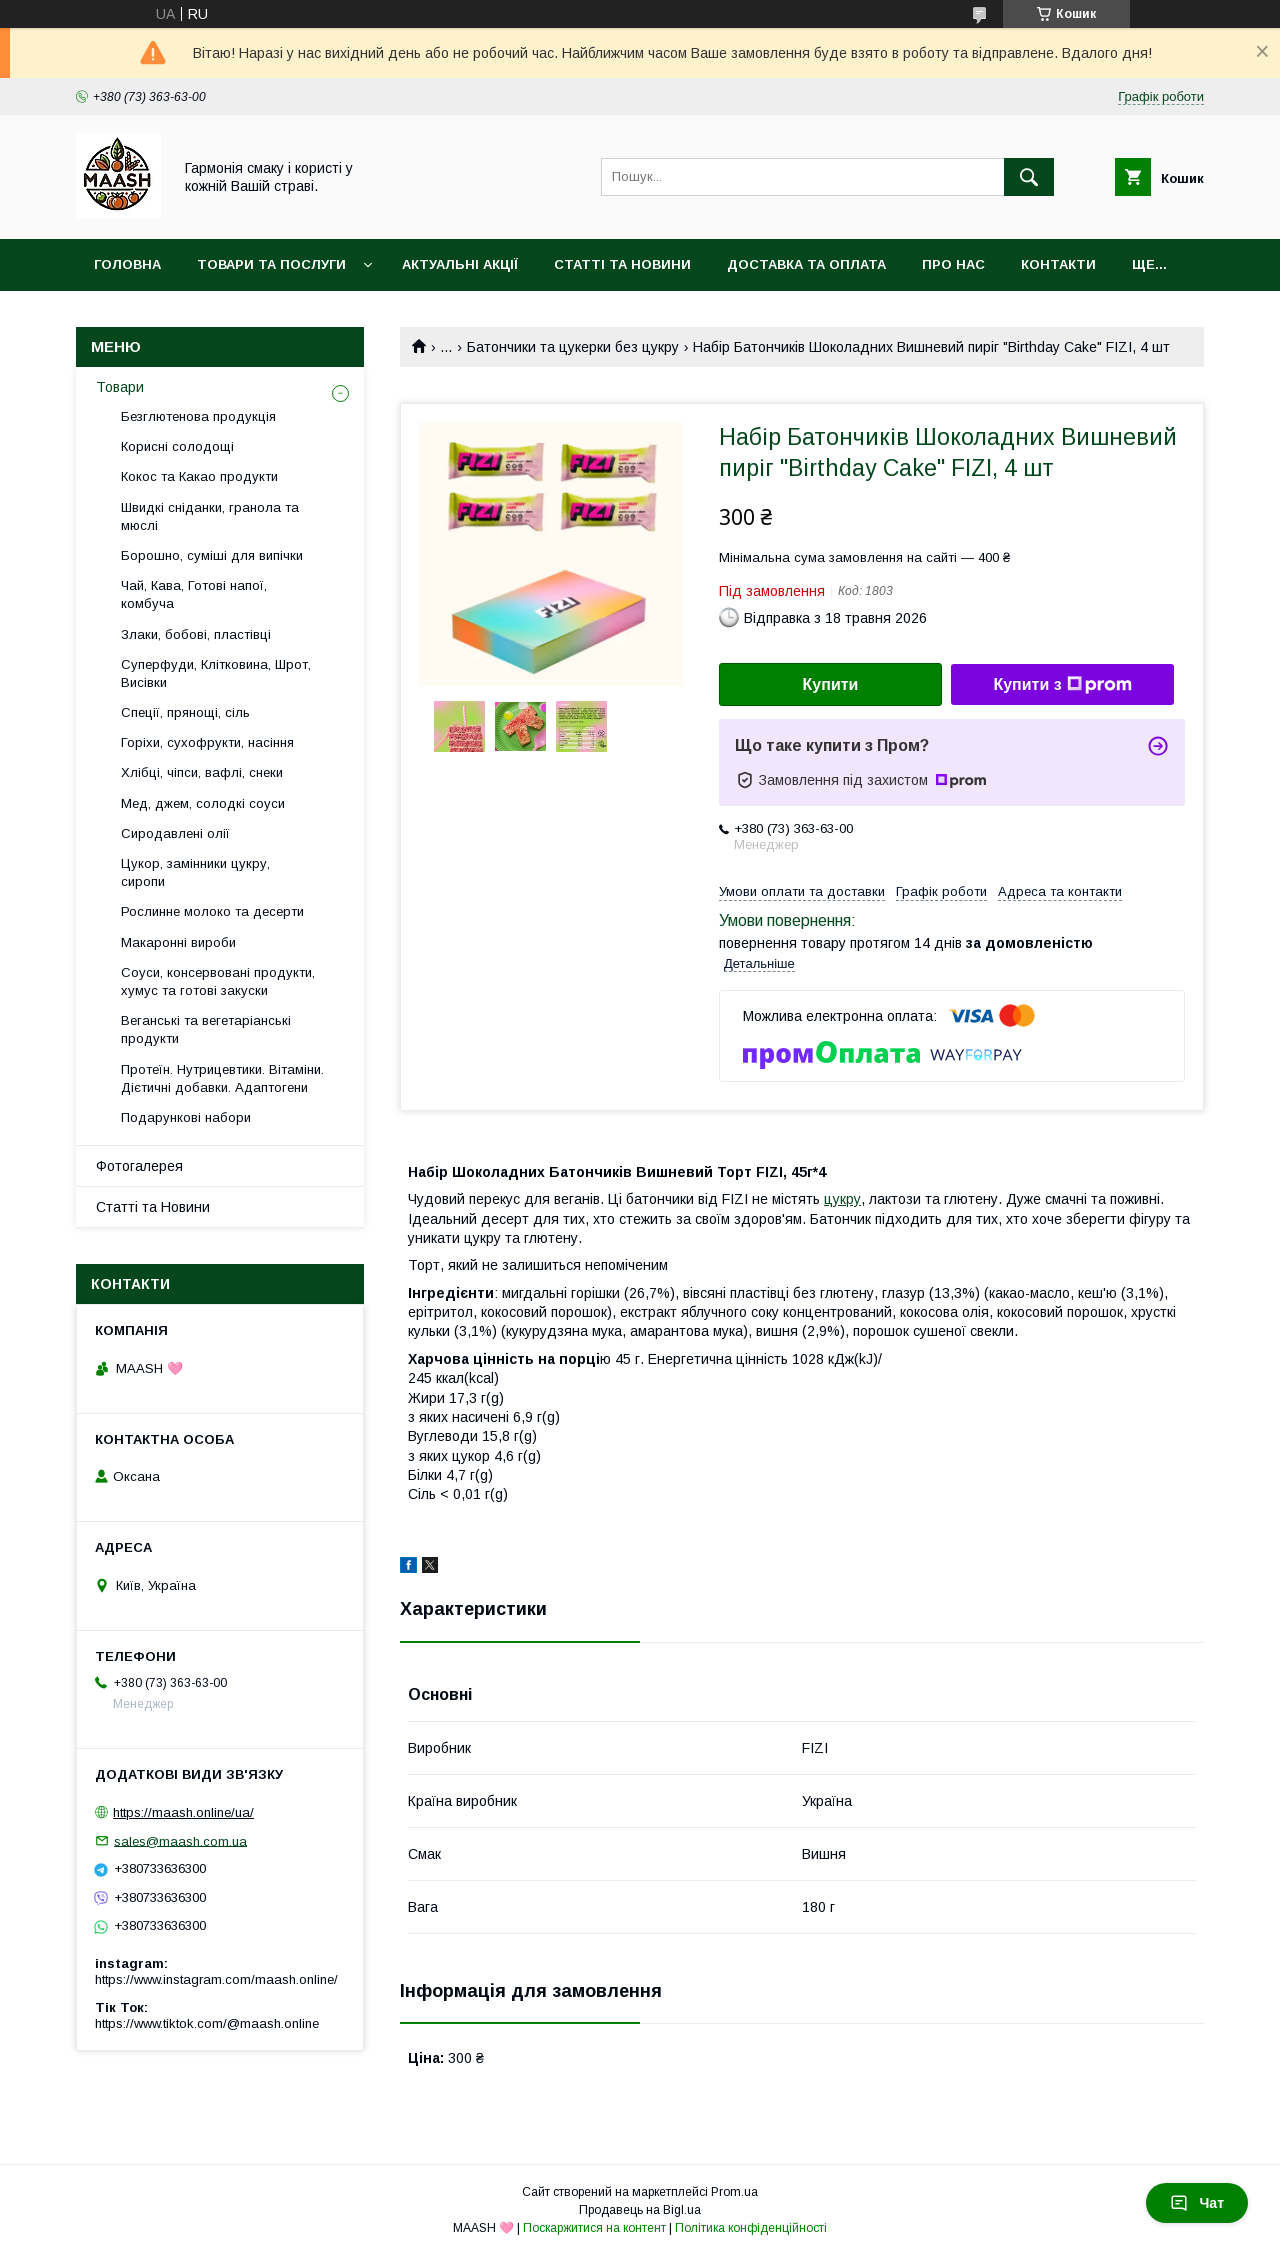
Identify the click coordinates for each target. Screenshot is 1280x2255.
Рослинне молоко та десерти (212, 911)
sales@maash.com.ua (180, 1840)
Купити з (1062, 685)
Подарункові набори (186, 1117)
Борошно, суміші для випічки (212, 555)
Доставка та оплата (806, 264)
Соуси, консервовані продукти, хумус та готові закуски (218, 981)
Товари (120, 387)
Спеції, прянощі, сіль (185, 712)
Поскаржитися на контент (594, 2228)
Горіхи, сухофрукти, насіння (207, 742)
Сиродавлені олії (175, 833)
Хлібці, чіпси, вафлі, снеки (202, 772)
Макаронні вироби (178, 942)
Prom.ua (734, 2192)
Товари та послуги (271, 264)
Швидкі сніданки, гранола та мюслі (210, 516)
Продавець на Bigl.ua (640, 2210)
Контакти (1058, 264)
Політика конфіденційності (751, 2228)
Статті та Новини (622, 264)
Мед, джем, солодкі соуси (203, 803)
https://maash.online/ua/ (183, 1812)
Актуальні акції (460, 264)
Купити (831, 684)
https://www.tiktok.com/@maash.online (207, 2023)
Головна (127, 264)
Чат (1197, 2203)
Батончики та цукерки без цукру (573, 347)
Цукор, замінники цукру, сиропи (195, 872)
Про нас (953, 264)
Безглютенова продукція (198, 416)
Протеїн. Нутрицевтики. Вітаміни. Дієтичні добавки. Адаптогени (222, 1078)
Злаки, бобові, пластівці (196, 634)
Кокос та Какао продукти (199, 476)
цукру (842, 1199)
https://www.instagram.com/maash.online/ (216, 1979)
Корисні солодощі (177, 446)
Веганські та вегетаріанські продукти (206, 1029)
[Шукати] (1029, 177)
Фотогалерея (139, 1166)
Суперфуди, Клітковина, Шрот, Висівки (216, 673)
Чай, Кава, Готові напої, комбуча (194, 594)
